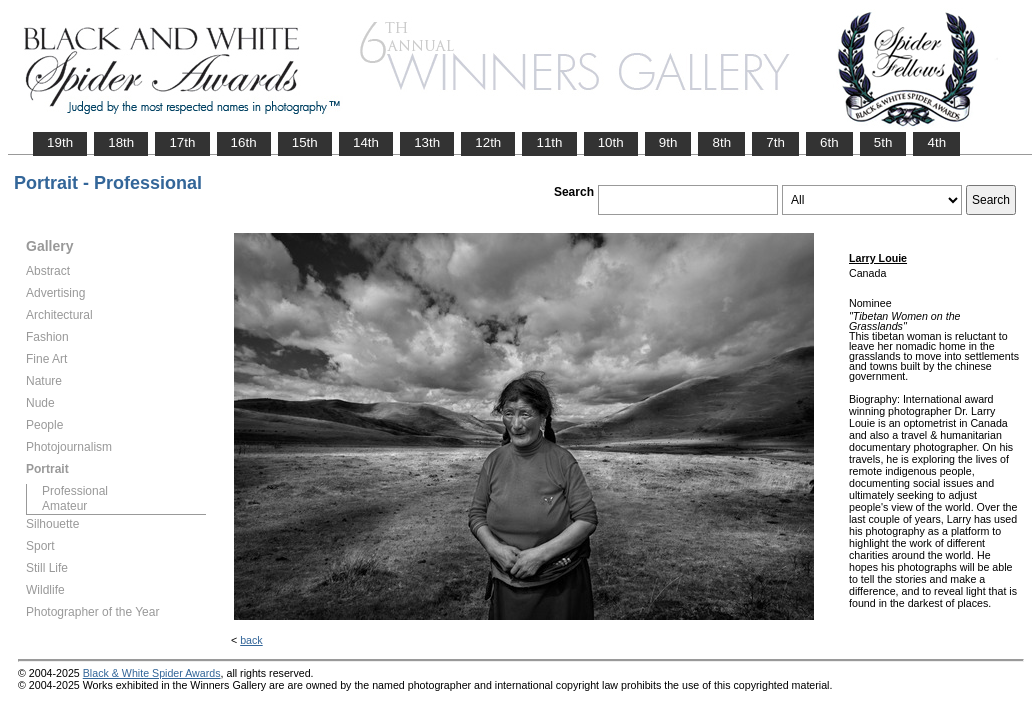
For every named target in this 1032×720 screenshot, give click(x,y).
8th (721, 142)
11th (549, 142)
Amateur (64, 506)
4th (936, 142)
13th (427, 142)
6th (829, 142)
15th (305, 142)
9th (668, 142)
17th (182, 142)
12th (488, 142)
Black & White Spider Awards (152, 673)
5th (883, 142)
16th (244, 142)
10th (611, 142)
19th (60, 142)
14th (366, 142)
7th (775, 142)
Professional (75, 491)
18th (121, 142)
